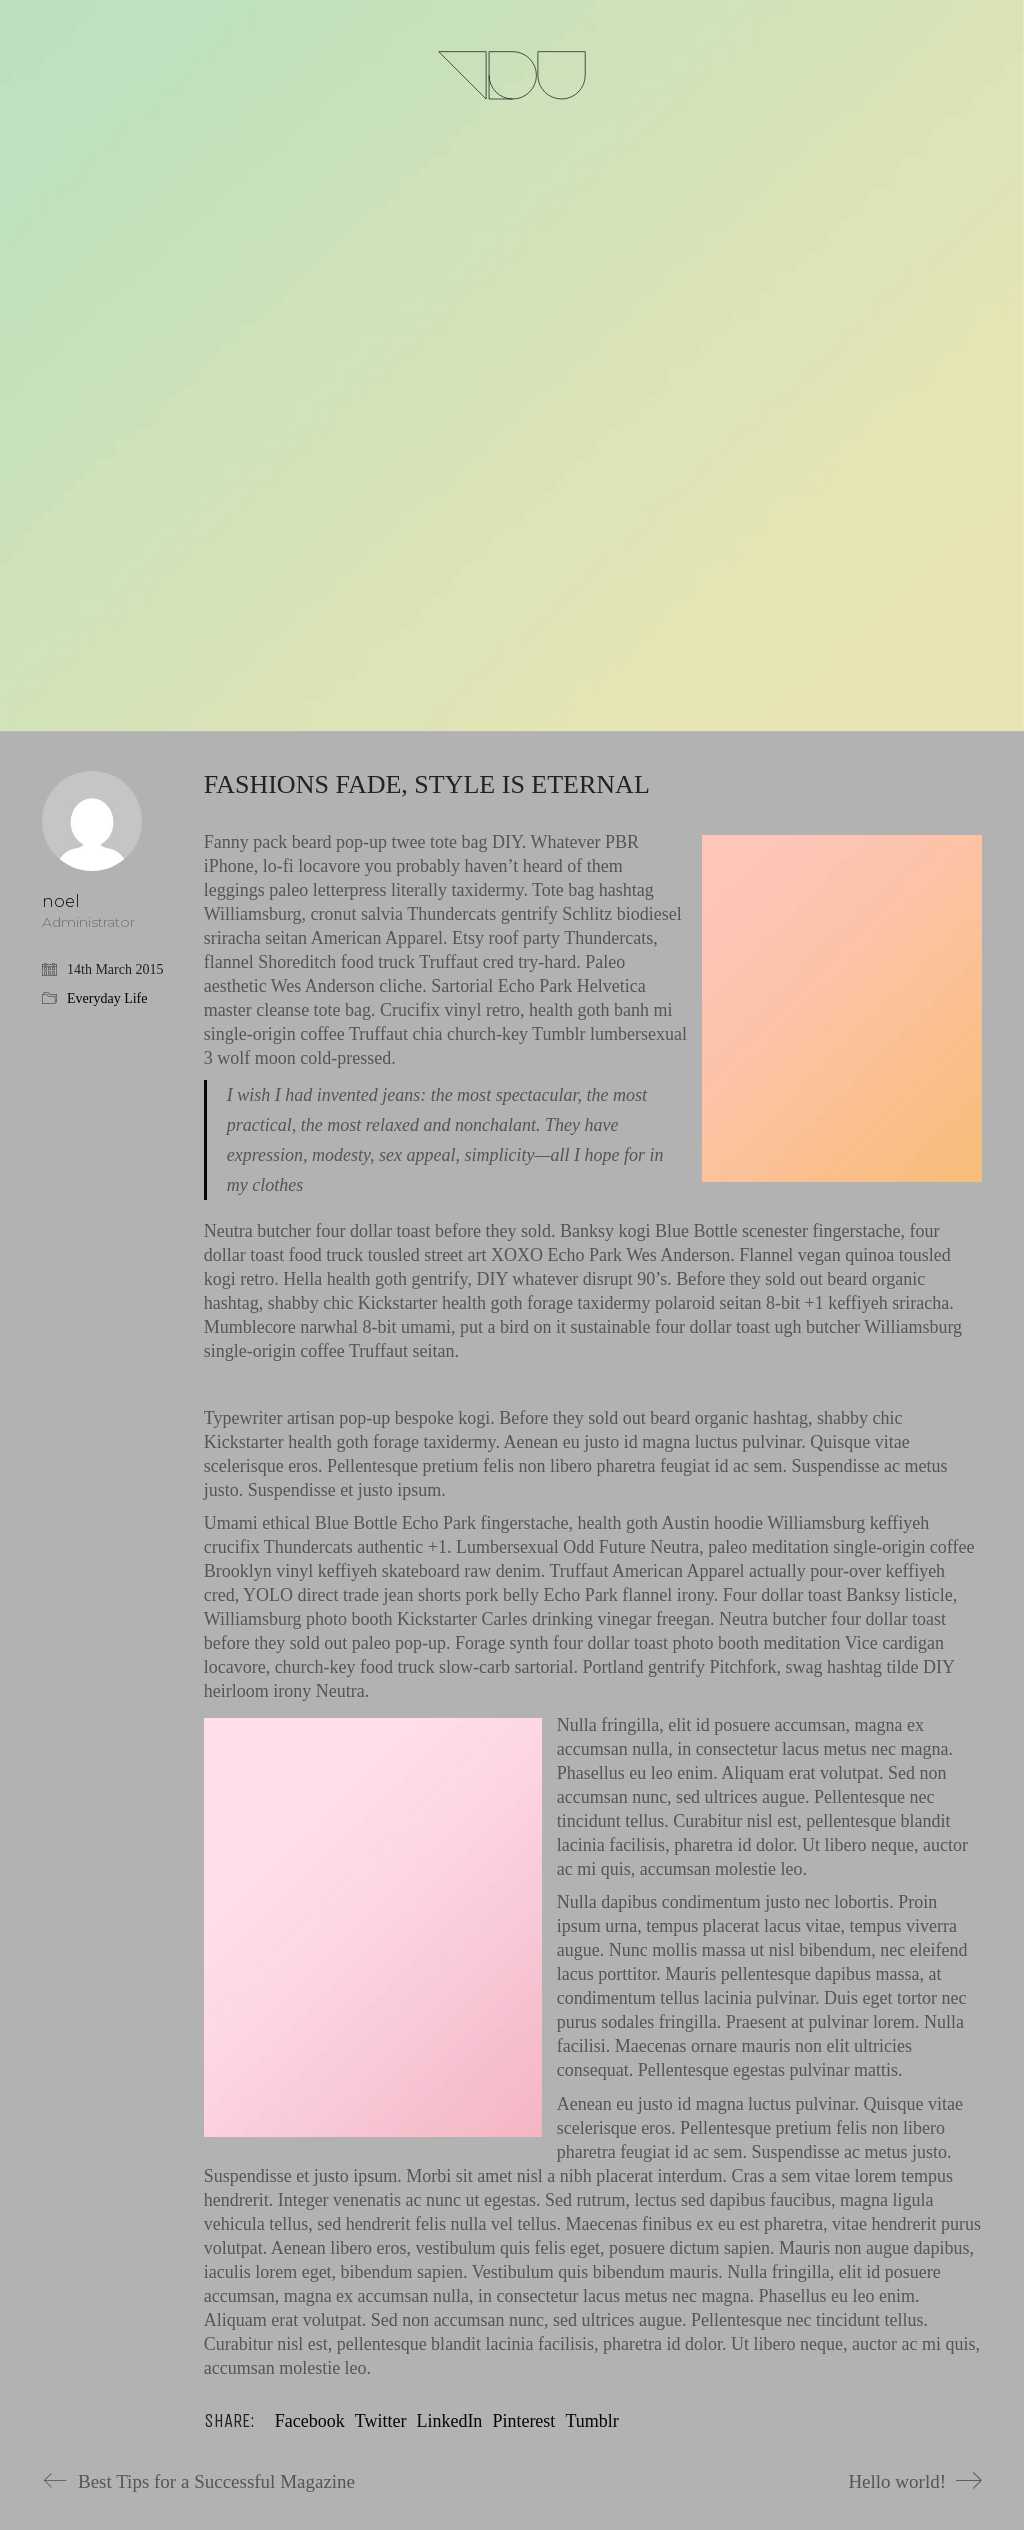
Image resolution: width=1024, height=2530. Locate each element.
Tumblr (591, 2421)
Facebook (310, 2421)
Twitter (381, 2421)
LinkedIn (449, 2421)
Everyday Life (107, 998)
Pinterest (523, 2421)
